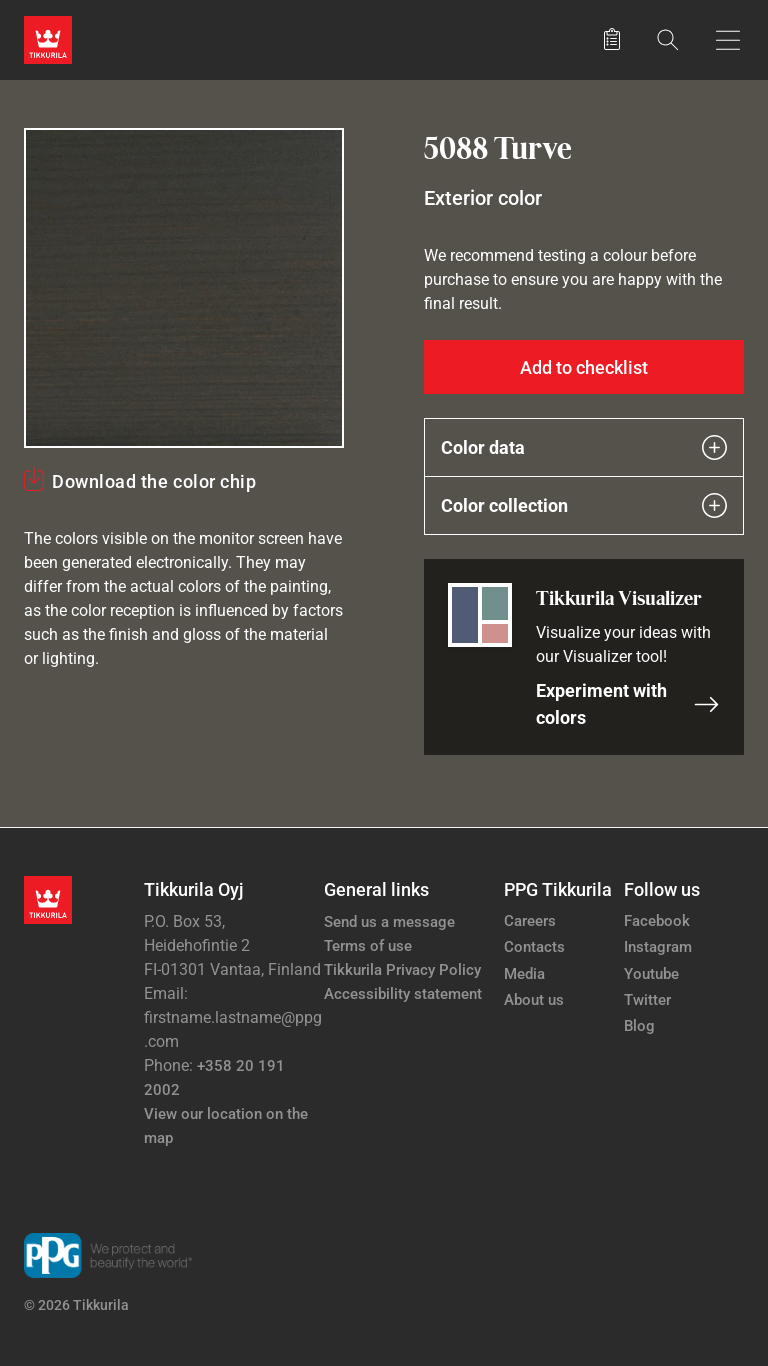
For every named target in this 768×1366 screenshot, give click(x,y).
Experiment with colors (628, 704)
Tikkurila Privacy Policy (402, 970)
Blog (639, 1026)
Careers (530, 921)
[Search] (668, 39)
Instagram (658, 947)
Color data (584, 447)
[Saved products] (612, 40)
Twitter (647, 1000)
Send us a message (389, 922)
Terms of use (368, 946)
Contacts (534, 947)
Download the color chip (154, 481)
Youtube (651, 974)
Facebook (657, 921)
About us (534, 1000)
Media (524, 974)
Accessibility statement (403, 994)
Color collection (584, 505)
